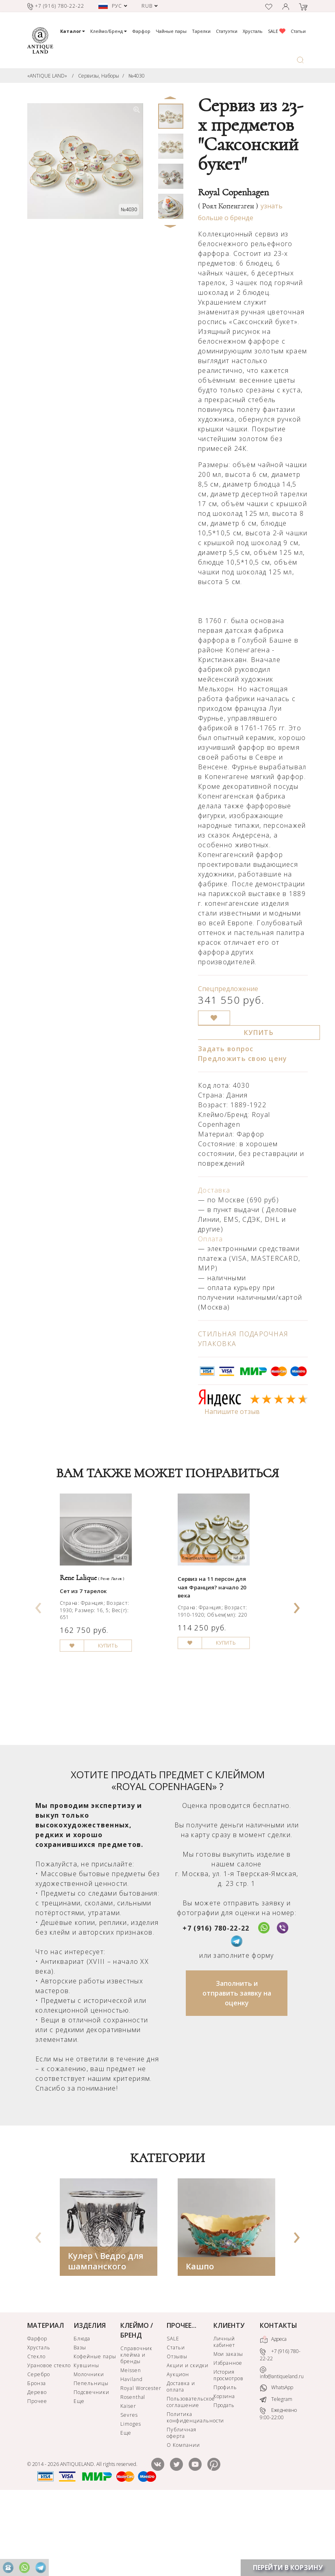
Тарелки (201, 31)
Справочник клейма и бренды (136, 2428)
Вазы (80, 2421)
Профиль (225, 2460)
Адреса (273, 2413)
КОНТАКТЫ (278, 2398)
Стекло (36, 2430)
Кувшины (86, 2438)
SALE (276, 31)
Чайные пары (171, 31)
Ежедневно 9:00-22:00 (278, 2488)
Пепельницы (91, 2456)
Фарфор (141, 31)
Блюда (82, 2412)
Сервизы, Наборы (98, 75)
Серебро (38, 2447)
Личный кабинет (224, 2415)
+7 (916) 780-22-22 (216, 2001)
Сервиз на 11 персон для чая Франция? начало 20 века (224, 1620)
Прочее (37, 2474)
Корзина (224, 2469)
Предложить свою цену (242, 1058)
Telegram (276, 2473)
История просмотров (228, 2448)
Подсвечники (91, 2465)
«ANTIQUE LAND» (47, 75)
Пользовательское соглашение (189, 2475)
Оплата (210, 1238)
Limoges (130, 2497)
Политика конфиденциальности (189, 2491)
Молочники (89, 2447)
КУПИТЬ (259, 1032)
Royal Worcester (140, 2461)
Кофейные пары (95, 2430)
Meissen (130, 2443)
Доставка (214, 1190)
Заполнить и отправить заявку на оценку (236, 2066)
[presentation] (39, 1639)
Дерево (37, 2465)
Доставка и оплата (181, 2460)
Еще (79, 2474)
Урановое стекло (49, 2438)
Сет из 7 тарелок (91, 1625)
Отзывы (177, 2430)
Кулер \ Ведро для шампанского (106, 2334)
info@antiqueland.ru (282, 2446)
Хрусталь (253, 31)
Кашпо (200, 2339)
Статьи (298, 31)
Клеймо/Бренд (108, 31)
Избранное (228, 2436)
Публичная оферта (181, 2506)
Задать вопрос (226, 1048)
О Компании (183, 2518)
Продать (224, 2478)
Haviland (131, 2452)
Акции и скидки (187, 2438)
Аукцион (178, 2447)
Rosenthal (133, 2470)
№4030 (136, 75)
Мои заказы (228, 2427)
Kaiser (128, 2479)
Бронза (36, 2456)
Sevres (129, 2488)
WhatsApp (276, 2462)
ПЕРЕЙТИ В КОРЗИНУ (288, 2567)
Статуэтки (226, 31)
